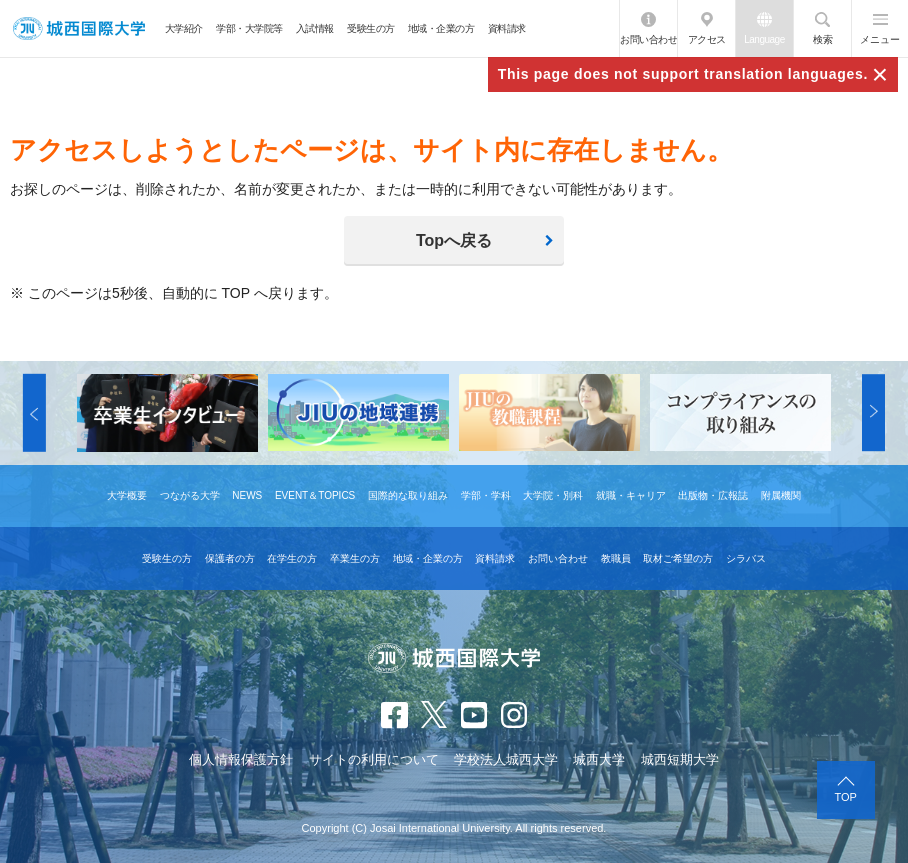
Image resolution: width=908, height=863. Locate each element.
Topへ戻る (454, 240)
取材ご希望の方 (678, 558)
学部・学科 (486, 495)
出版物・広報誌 (713, 495)
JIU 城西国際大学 (79, 28)
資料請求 (507, 28)
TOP (846, 797)
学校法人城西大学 (506, 759)
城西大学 (599, 759)
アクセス (707, 39)
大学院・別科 (553, 495)
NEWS (247, 495)
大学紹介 (184, 28)
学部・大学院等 (249, 28)
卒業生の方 (355, 558)
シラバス (746, 558)
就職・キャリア (631, 495)
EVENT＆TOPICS (315, 495)
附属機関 (781, 495)
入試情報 (315, 28)
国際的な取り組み (408, 495)
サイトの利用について (374, 759)
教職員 (616, 558)
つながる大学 (190, 495)
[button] (34, 413)
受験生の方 (371, 28)
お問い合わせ (648, 39)
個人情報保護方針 (241, 759)
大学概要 (127, 495)
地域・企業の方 (441, 28)
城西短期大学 (680, 759)
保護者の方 (230, 558)
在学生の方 (292, 558)
